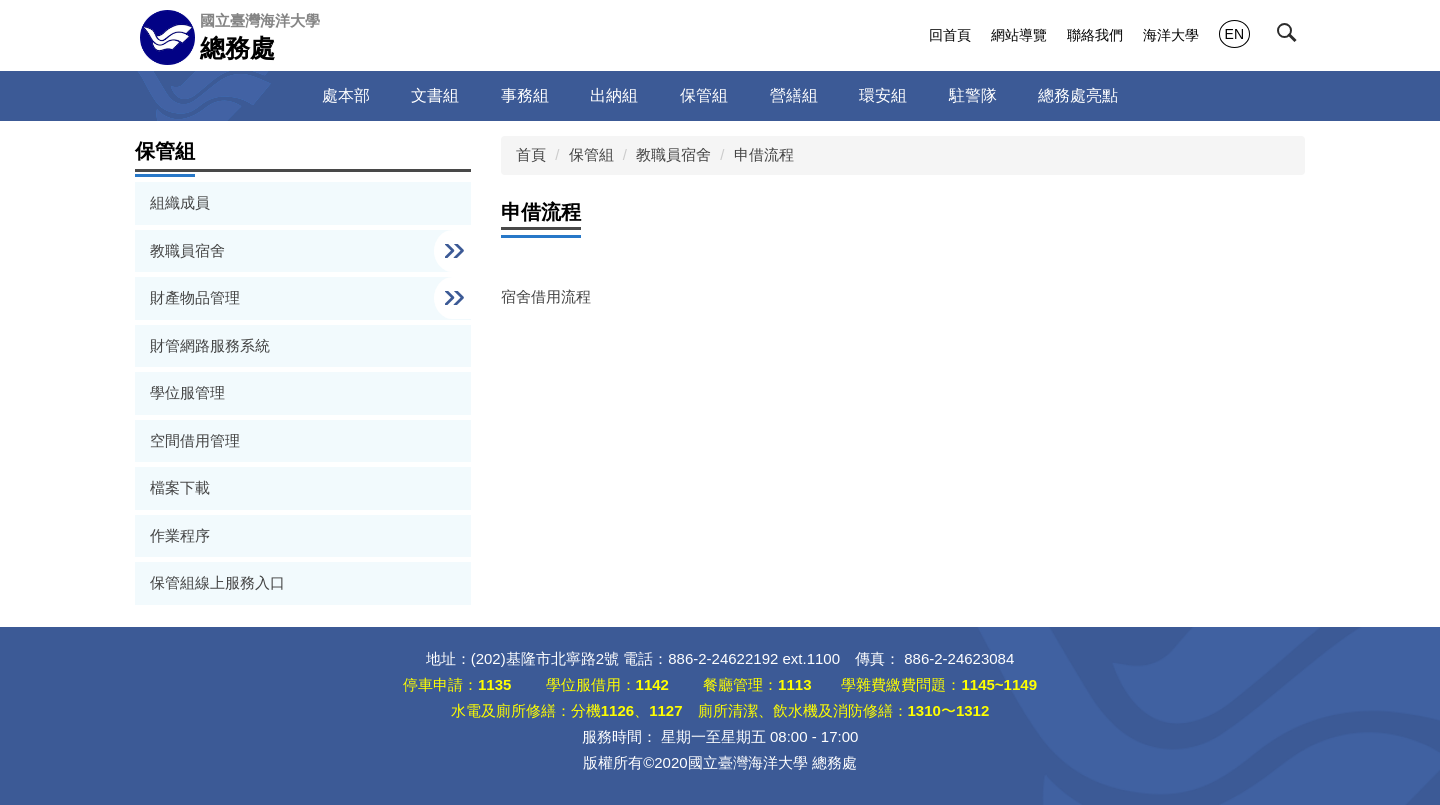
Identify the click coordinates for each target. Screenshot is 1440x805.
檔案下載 (180, 487)
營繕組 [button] (794, 95)
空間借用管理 (195, 440)
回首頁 (950, 35)
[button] (1291, 37)
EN (1234, 34)
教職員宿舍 (673, 154)
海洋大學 (1171, 35)
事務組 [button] (525, 95)
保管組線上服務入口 (217, 582)
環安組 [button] (883, 95)
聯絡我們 (1095, 35)
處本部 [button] (346, 95)
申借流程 (764, 154)
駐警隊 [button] (973, 95)
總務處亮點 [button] (1078, 95)
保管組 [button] (704, 95)
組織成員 (180, 202)
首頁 (531, 154)
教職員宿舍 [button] (189, 250)
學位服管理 (187, 392)
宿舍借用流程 (546, 296)
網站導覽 (1019, 35)
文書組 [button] (435, 95)
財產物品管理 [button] (197, 297)
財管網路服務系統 (210, 345)
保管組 (591, 154)
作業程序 (180, 535)
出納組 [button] (614, 95)
